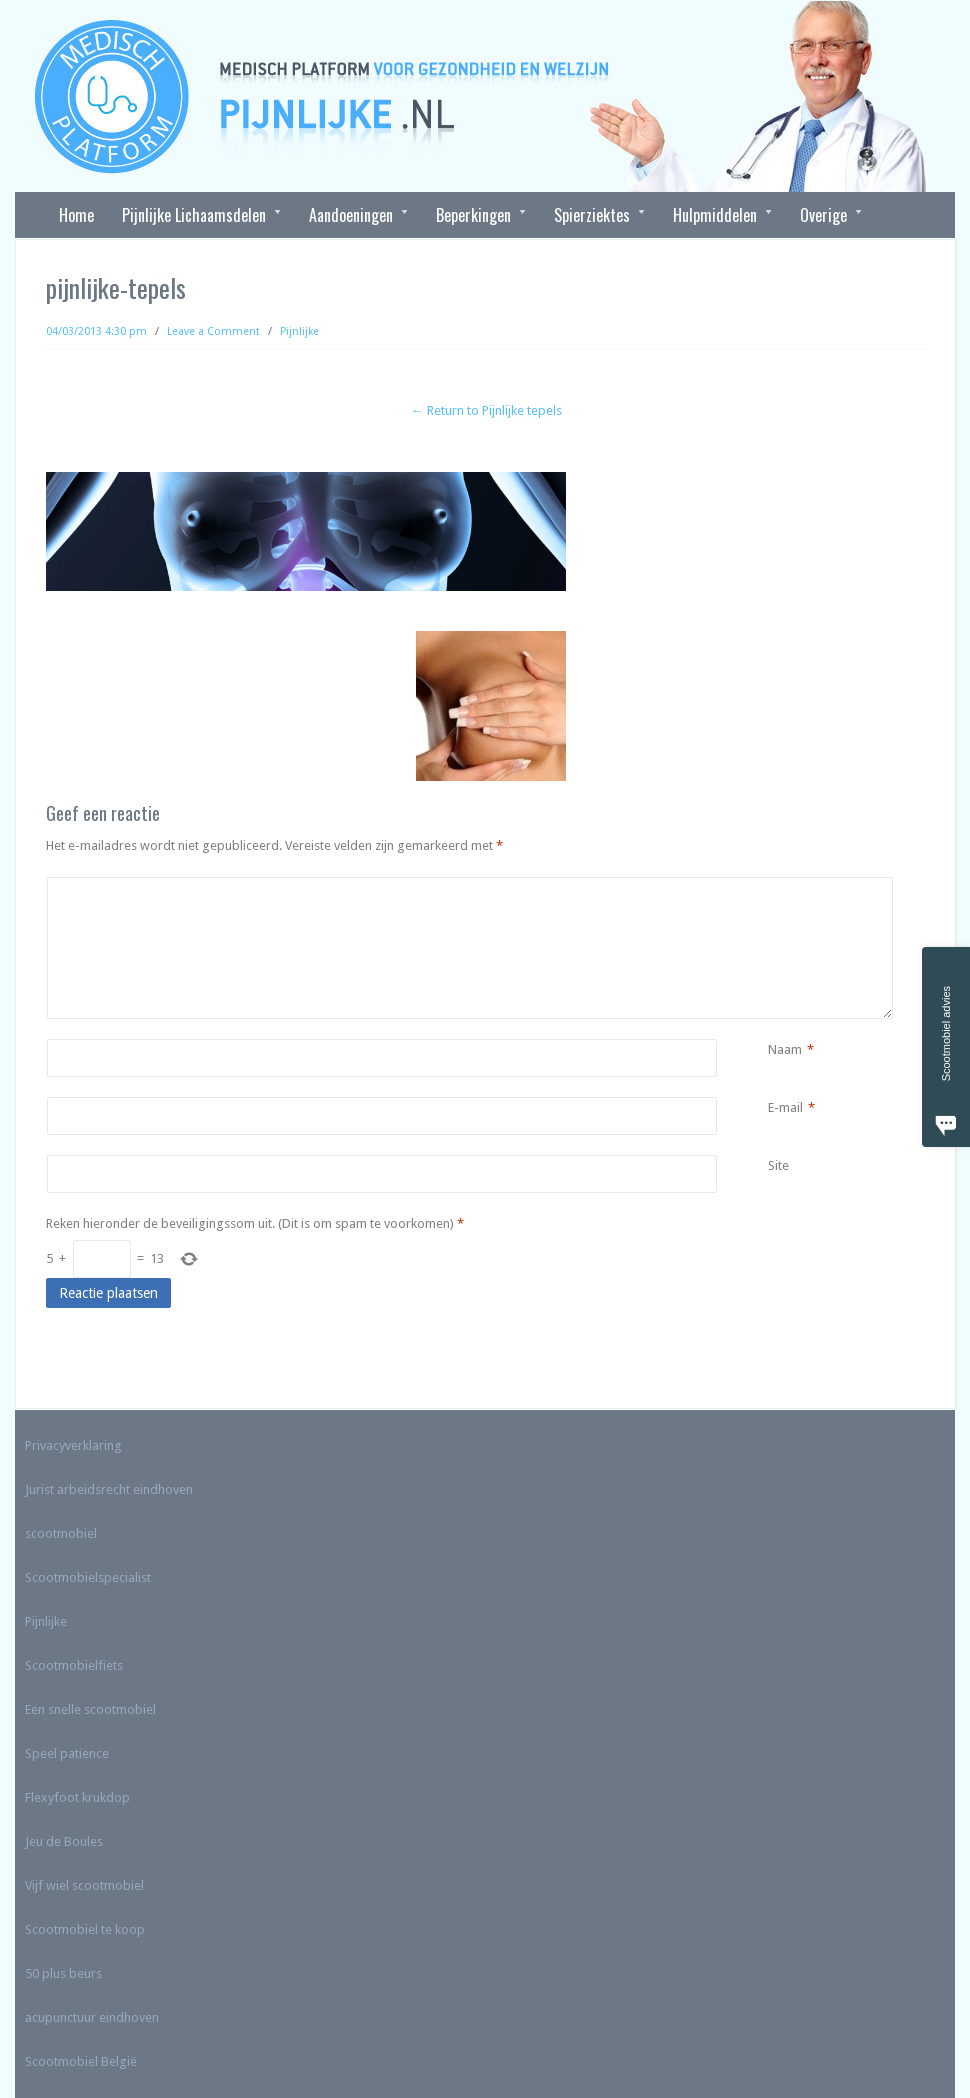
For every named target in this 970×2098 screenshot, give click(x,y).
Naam (785, 1050)
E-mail (785, 1108)
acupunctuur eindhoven (92, 2017)
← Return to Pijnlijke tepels (486, 410)
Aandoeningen (351, 215)
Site (778, 1165)
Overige (824, 215)
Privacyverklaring (73, 1445)
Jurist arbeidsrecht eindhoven (109, 1489)
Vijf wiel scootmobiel (84, 1885)
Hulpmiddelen (715, 215)
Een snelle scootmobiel (90, 1709)
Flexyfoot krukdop (77, 1797)
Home (76, 215)
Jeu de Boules (64, 1841)
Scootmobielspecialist (88, 1577)
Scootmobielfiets (74, 1665)
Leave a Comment (213, 331)
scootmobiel (61, 1533)
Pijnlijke (299, 331)
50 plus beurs (63, 1973)
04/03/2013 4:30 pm (96, 331)
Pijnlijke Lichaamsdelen (194, 215)
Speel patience (67, 1753)
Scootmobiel (61, 2061)
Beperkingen (474, 215)
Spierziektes (592, 215)
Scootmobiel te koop (85, 1929)
